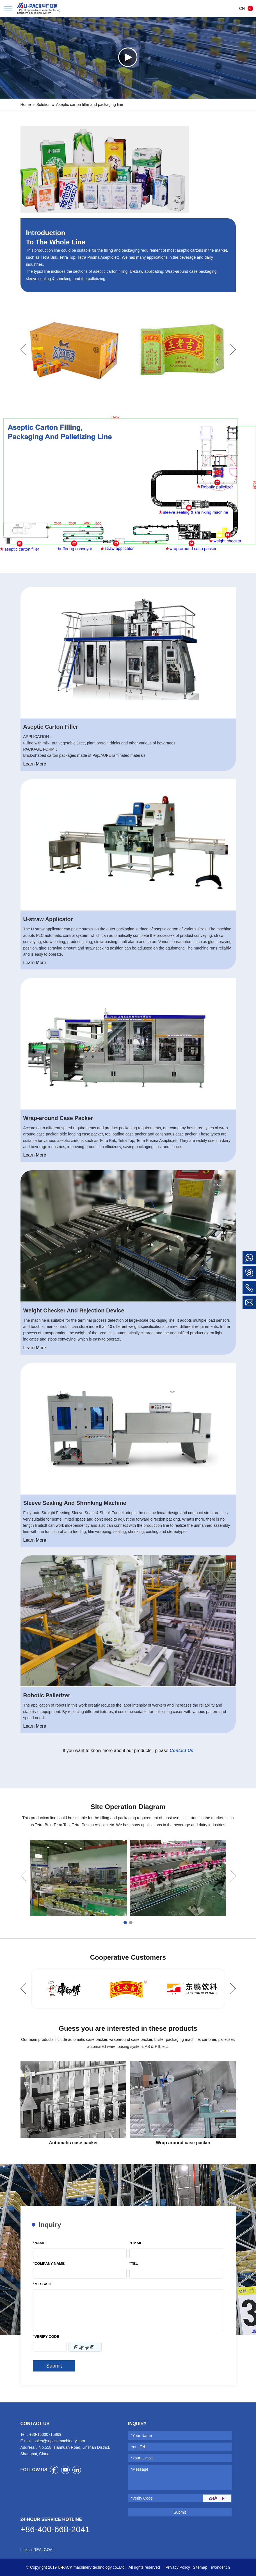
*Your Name (141, 2435)
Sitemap (200, 2567)
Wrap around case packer (183, 2143)
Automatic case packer (73, 2143)
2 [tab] (130, 1922)
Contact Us (181, 1750)
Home (25, 104)
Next (233, 349)
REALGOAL (43, 2549)
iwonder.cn (220, 2567)
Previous (23, 349)
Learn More (34, 764)
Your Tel (138, 2447)
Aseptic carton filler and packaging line (89, 104)
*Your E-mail (141, 2458)
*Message (139, 2469)
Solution (43, 104)
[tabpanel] (78, 1878)
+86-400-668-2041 (55, 2529)
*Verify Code (142, 2498)
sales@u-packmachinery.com (59, 2441)
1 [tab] (125, 1922)
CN (242, 8)
